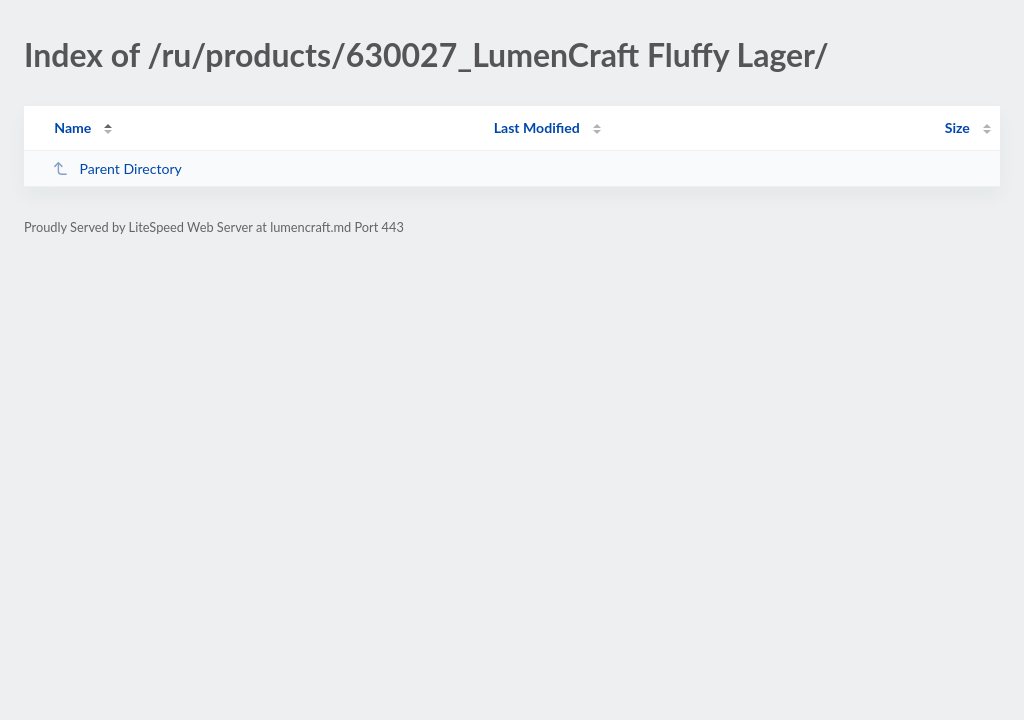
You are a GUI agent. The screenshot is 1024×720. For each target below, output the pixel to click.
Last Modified (537, 127)
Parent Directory (117, 168)
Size (957, 127)
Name (72, 127)
